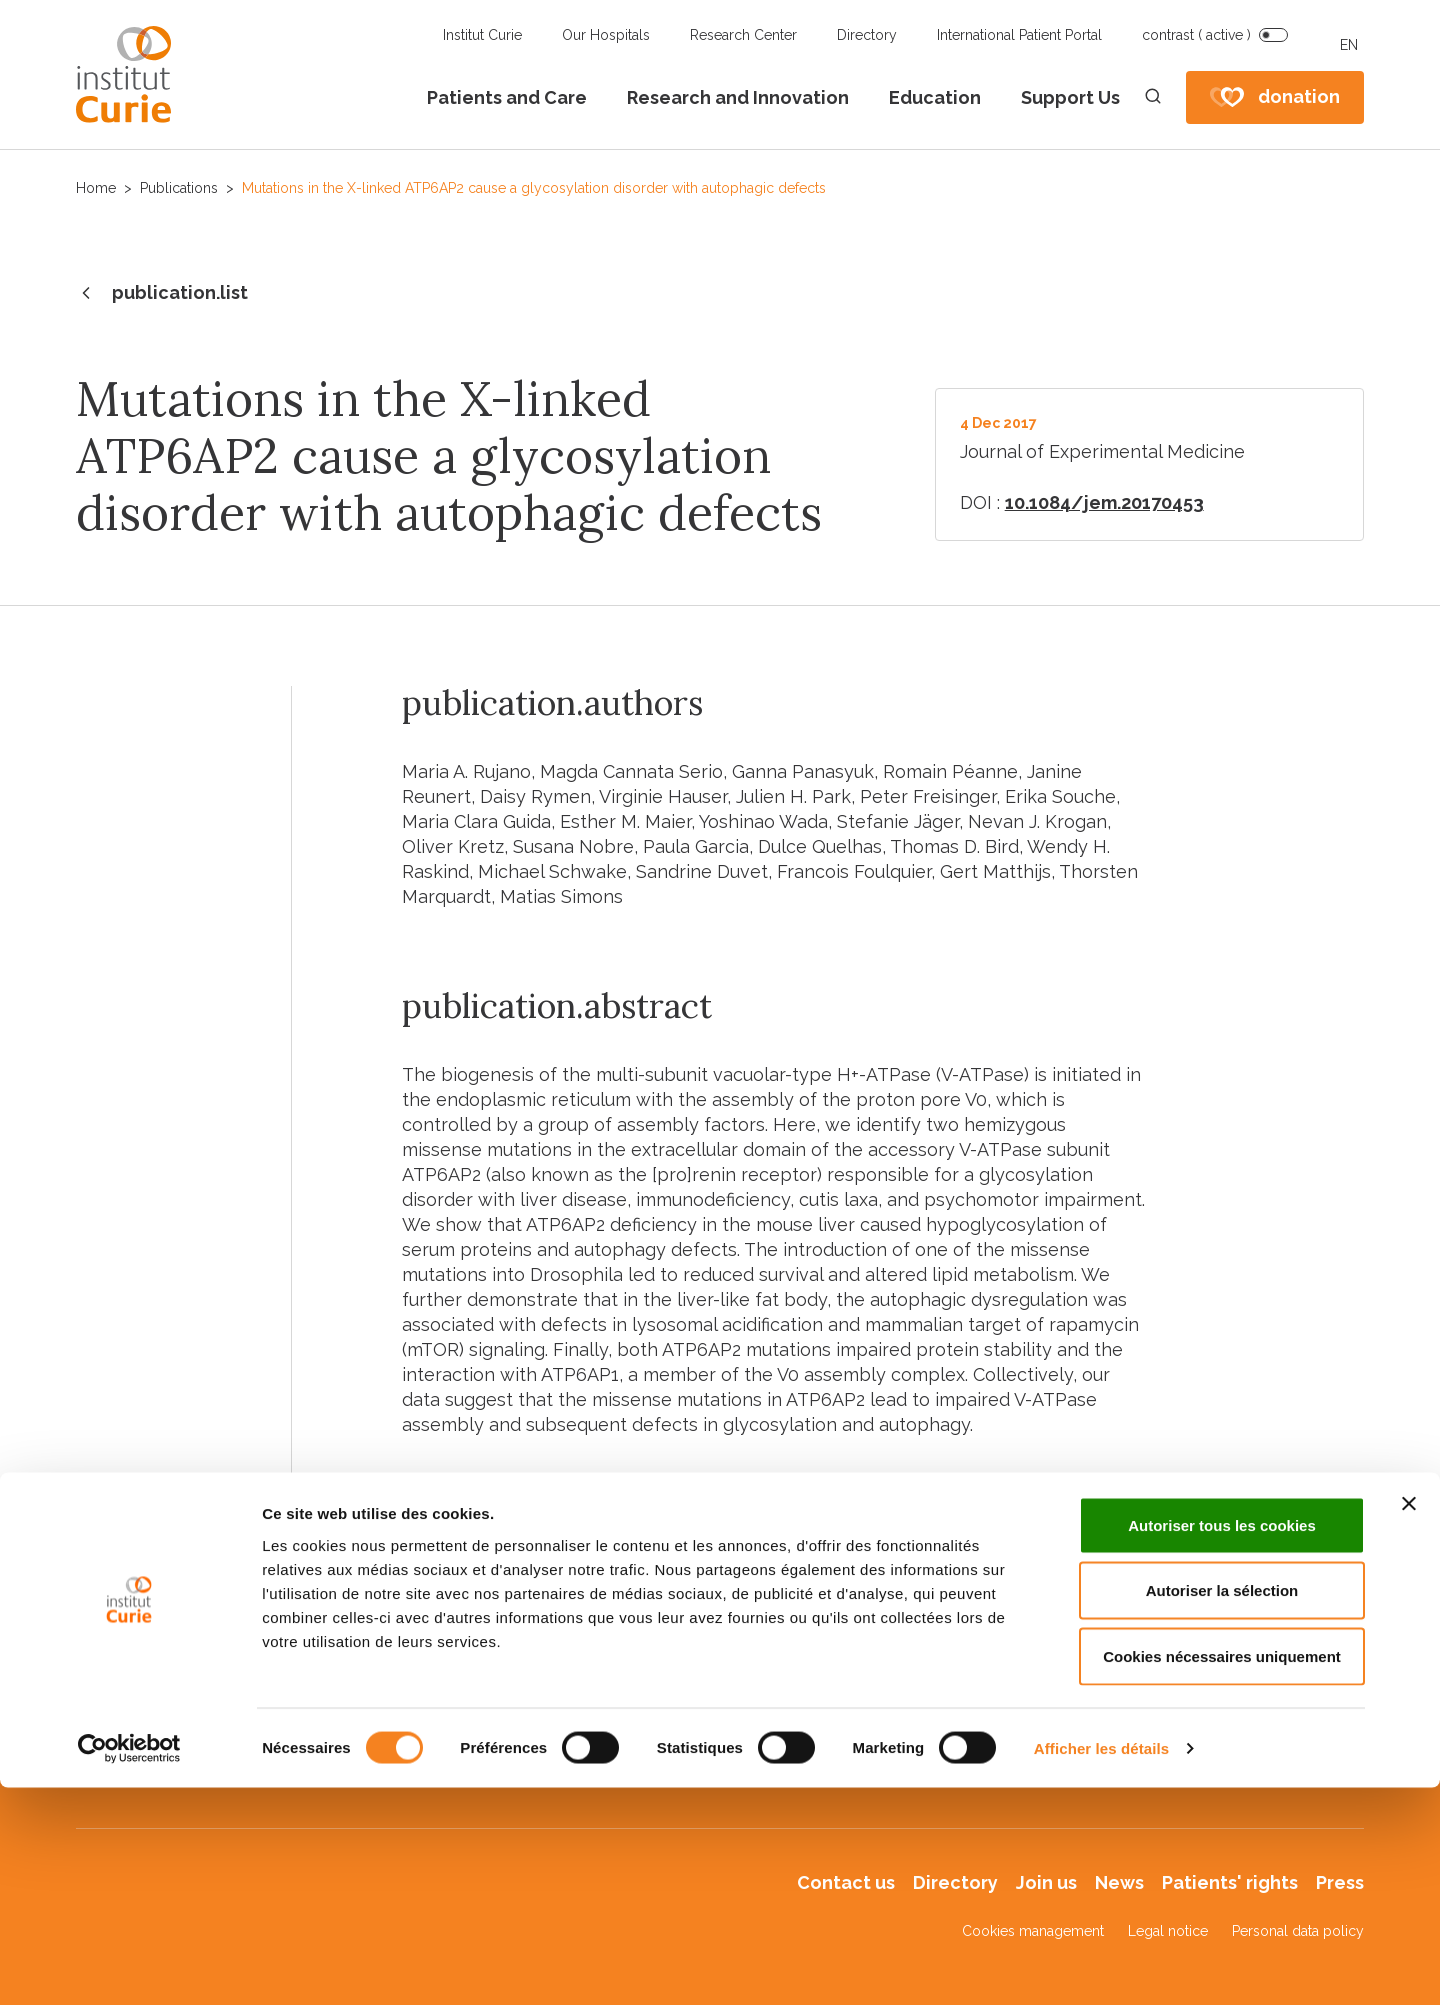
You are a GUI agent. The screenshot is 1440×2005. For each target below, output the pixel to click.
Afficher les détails (1101, 1965)
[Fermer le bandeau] (1409, 1721)
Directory (867, 35)
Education (935, 97)
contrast (1196, 35)
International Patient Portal (1019, 35)
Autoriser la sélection (1222, 1808)
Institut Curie (482, 35)
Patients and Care (507, 97)
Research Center (743, 35)
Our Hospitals (606, 35)
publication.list (162, 294)
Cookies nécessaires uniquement (1222, 1873)
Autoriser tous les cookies (1222, 1742)
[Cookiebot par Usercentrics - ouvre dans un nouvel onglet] (129, 1966)
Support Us (1070, 97)
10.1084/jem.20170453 (1104, 502)
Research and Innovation (738, 97)
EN (1349, 45)
